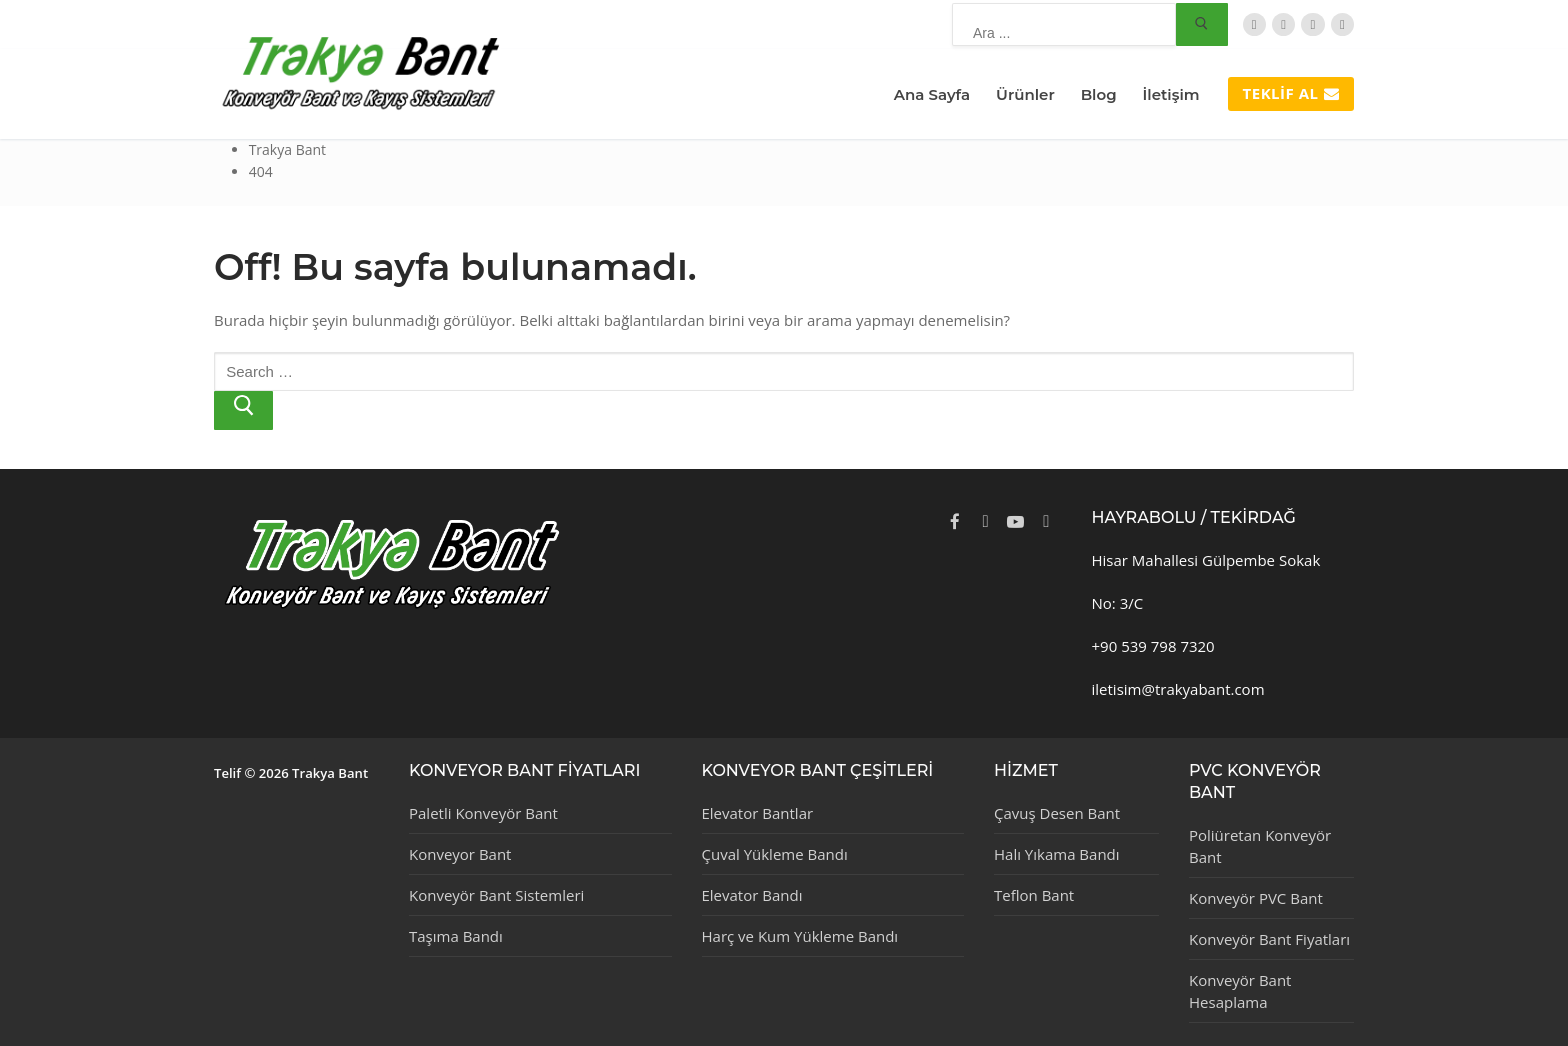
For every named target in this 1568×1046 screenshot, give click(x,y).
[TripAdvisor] (1312, 24)
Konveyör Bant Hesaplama (1240, 991)
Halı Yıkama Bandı (1057, 854)
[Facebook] (1283, 24)
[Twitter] (1254, 24)
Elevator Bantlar (758, 813)
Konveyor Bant (460, 854)
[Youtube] (1016, 521)
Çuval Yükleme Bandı (775, 854)
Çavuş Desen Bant (1057, 813)
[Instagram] (1342, 24)
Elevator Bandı (752, 895)
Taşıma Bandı (456, 936)
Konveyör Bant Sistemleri (496, 895)
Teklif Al (1291, 93)
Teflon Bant (1034, 895)
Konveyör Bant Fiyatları (1269, 939)
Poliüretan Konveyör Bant (1260, 846)
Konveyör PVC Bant (1256, 898)
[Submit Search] (1202, 24)
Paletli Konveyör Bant (483, 813)
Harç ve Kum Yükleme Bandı (800, 936)
